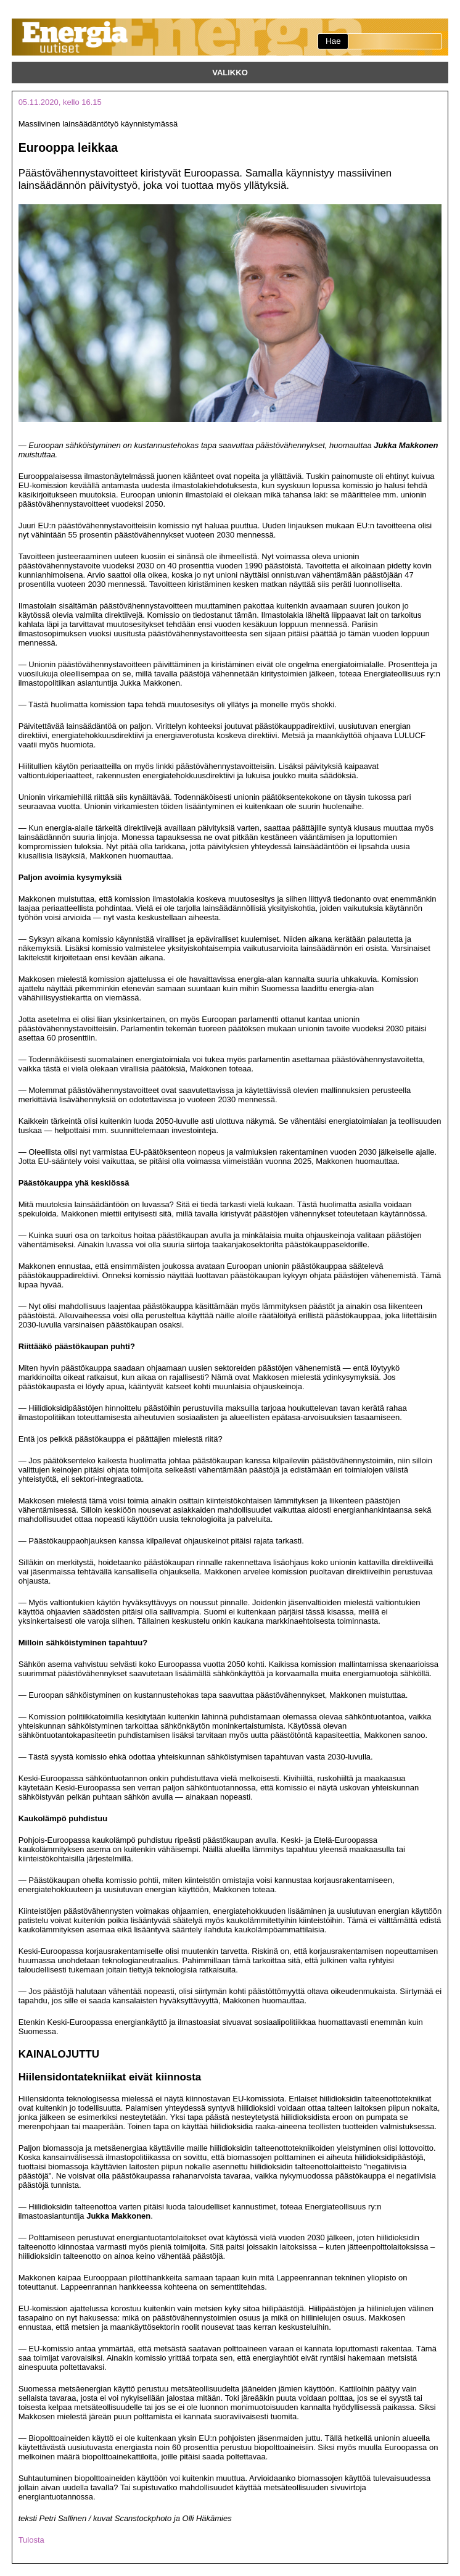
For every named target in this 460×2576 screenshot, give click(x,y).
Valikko (230, 72)
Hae (333, 41)
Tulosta (31, 2540)
